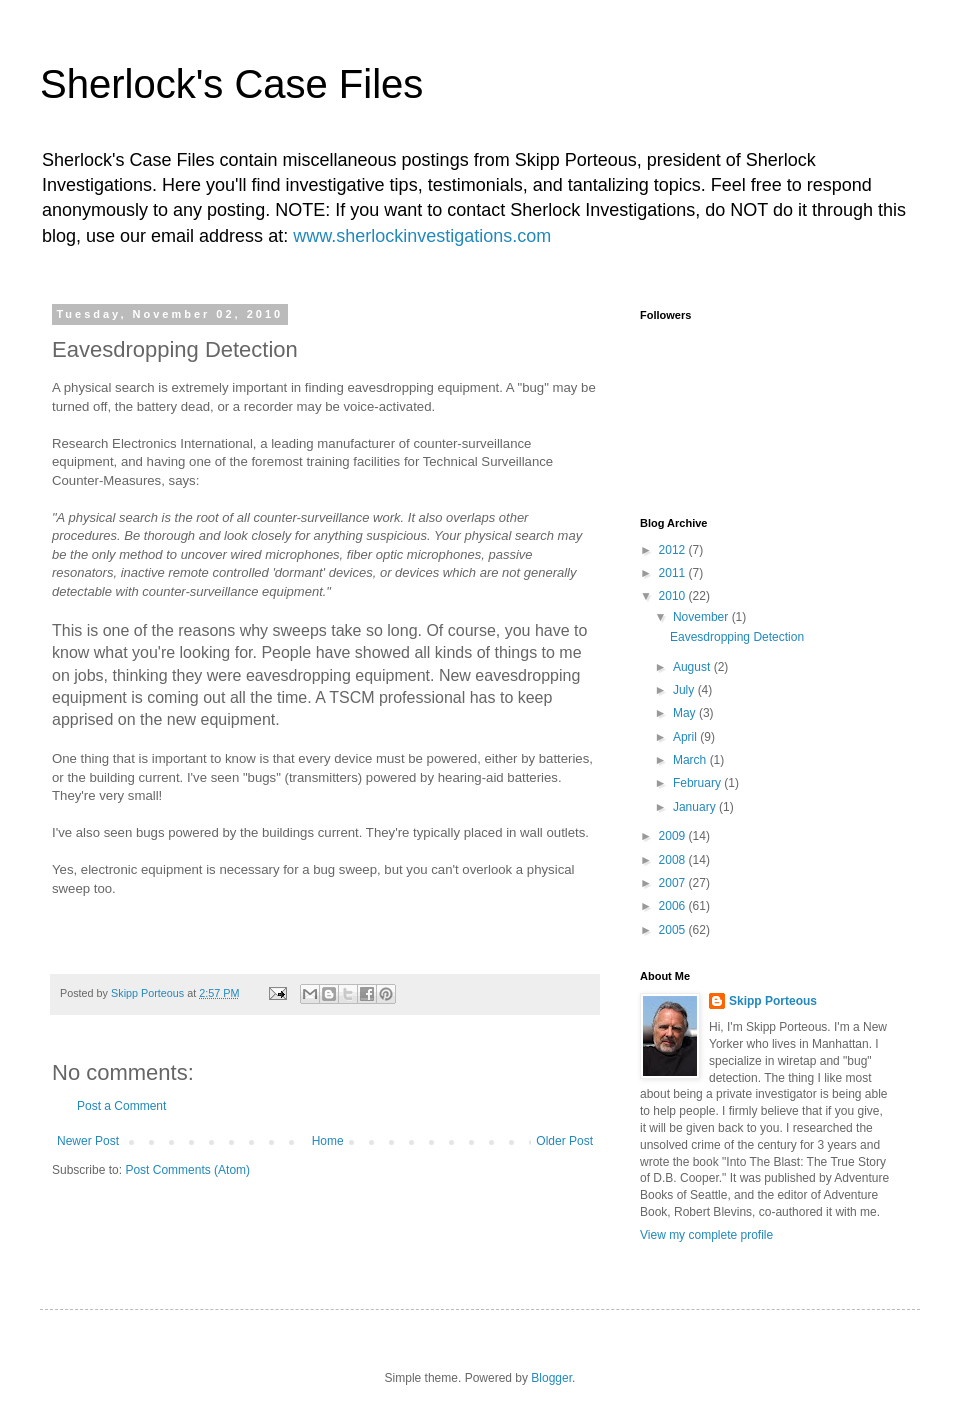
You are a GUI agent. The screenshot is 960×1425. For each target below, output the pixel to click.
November (702, 617)
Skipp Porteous (773, 1001)
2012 (674, 550)
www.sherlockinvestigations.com (422, 236)
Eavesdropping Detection (737, 637)
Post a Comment (121, 1106)
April (686, 737)
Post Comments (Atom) (187, 1170)
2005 (674, 930)
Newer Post (88, 1141)
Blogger (551, 1378)
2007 (674, 883)
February (698, 783)
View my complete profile (706, 1235)
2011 (674, 573)
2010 (674, 596)
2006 (674, 906)
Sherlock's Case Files (231, 84)
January (696, 807)
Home (328, 1141)
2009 (674, 836)
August (693, 667)
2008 (674, 860)
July (685, 690)
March (691, 760)
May (686, 713)
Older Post (564, 1141)
